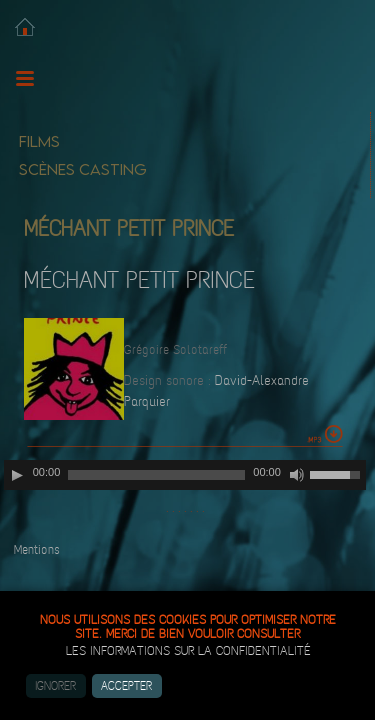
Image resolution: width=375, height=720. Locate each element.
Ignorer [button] (55, 686)
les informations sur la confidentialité (188, 651)
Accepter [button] (126, 686)
